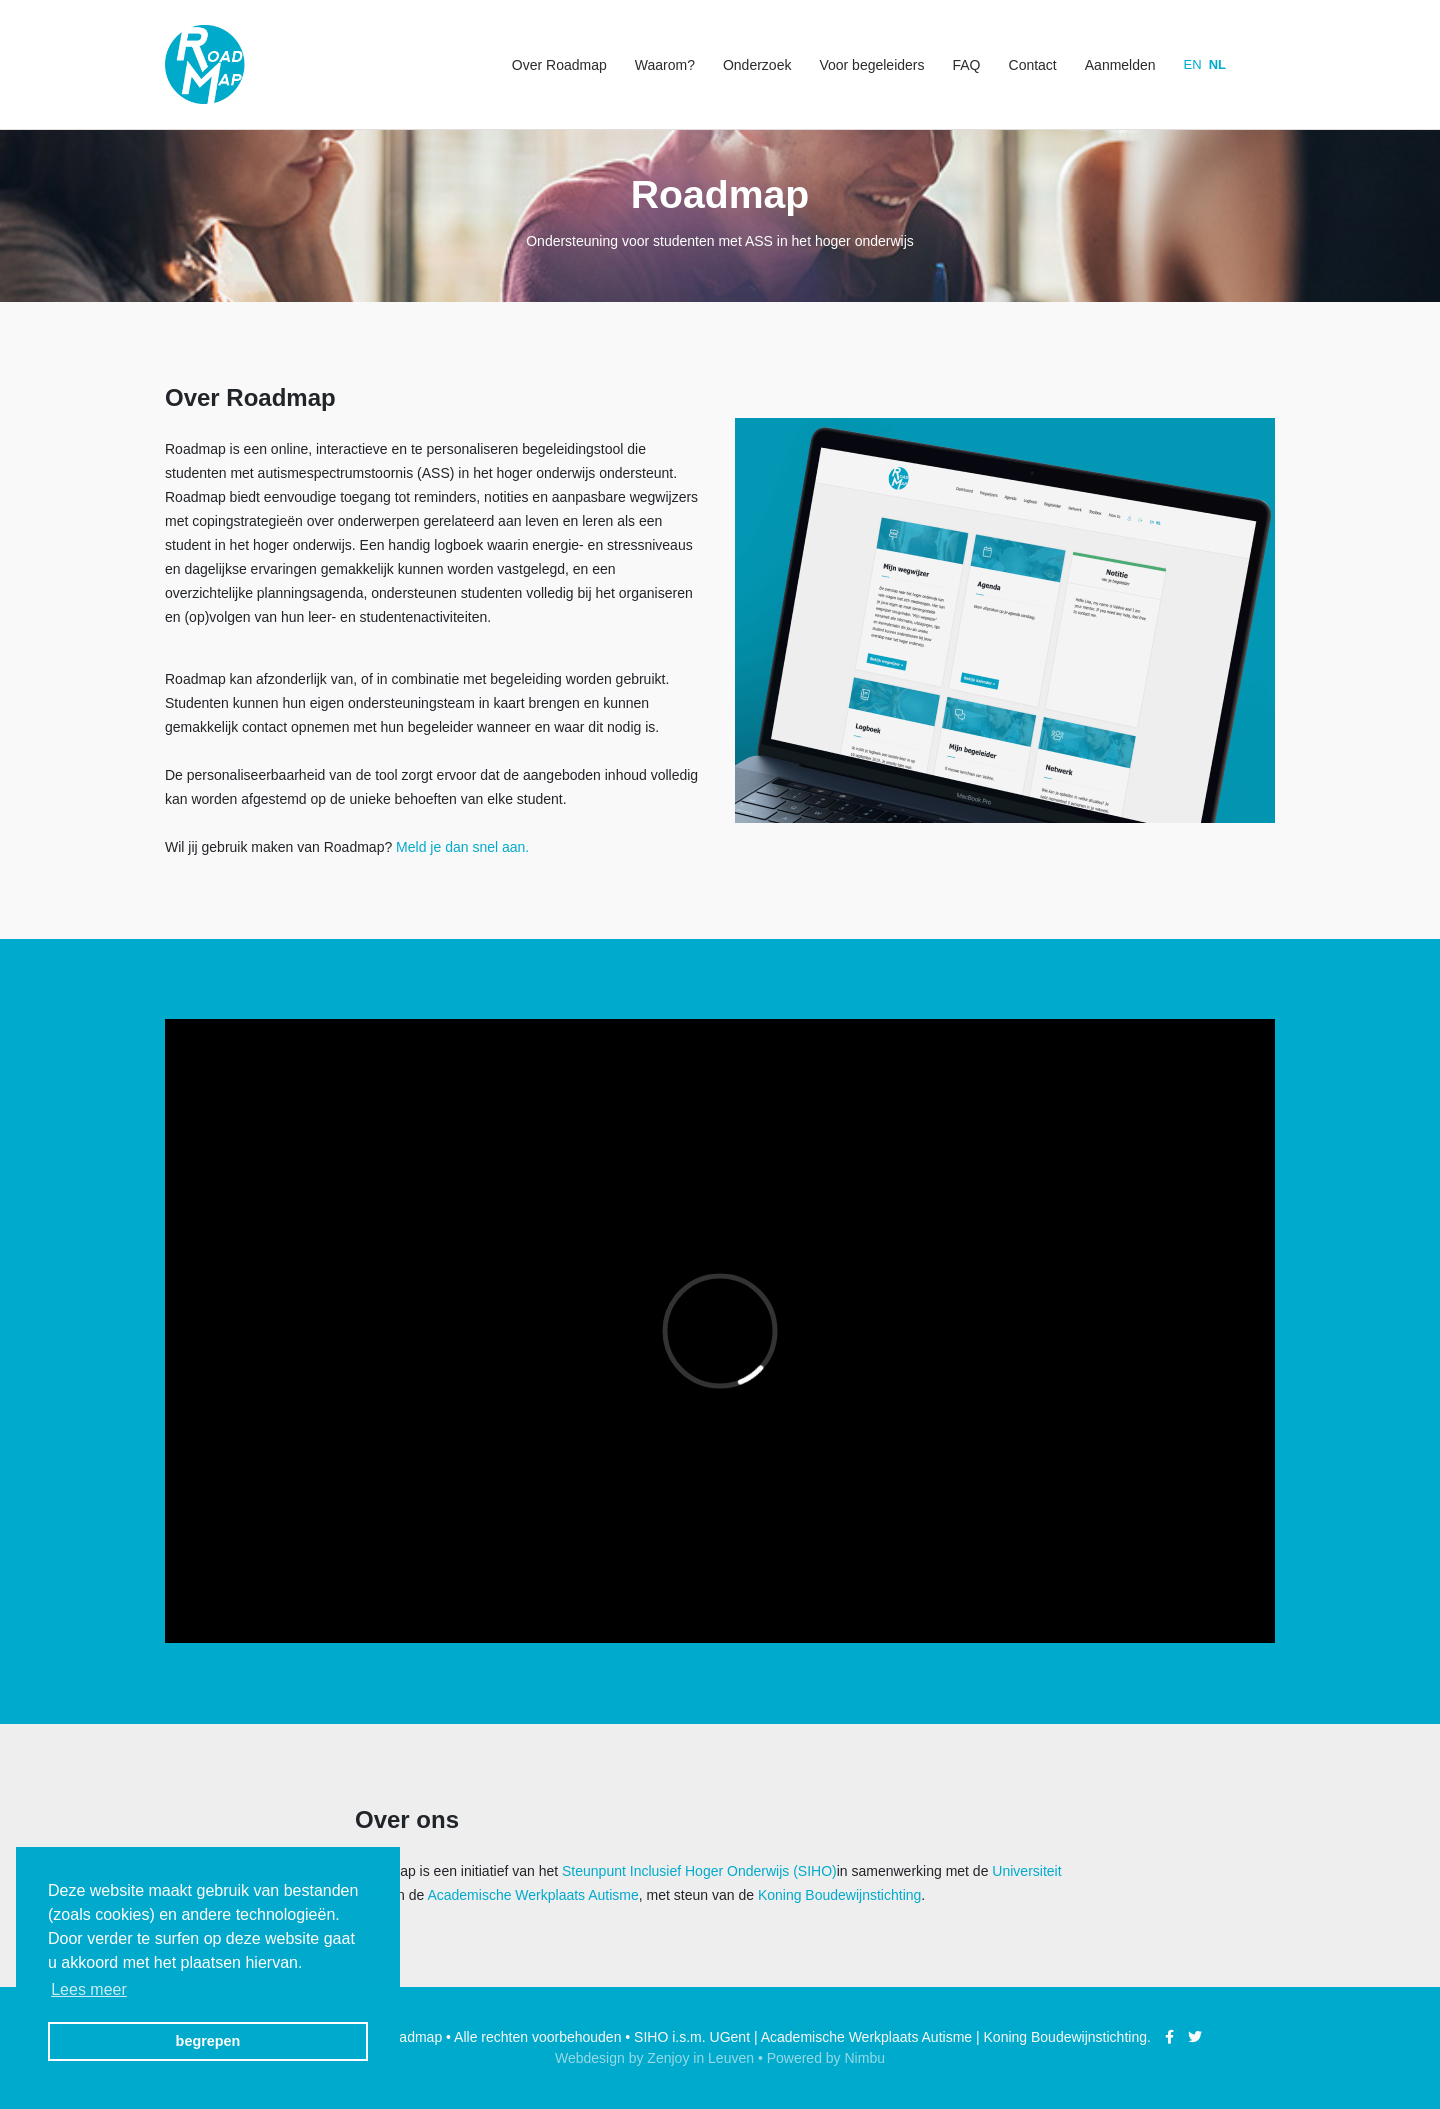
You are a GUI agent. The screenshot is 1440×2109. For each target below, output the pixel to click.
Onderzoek (757, 65)
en (1193, 64)
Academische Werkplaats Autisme (532, 1895)
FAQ (967, 65)
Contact (1033, 65)
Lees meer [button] (89, 1989)
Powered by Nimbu (826, 2058)
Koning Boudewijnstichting (839, 1895)
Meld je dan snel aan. (462, 847)
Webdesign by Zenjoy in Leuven (654, 2058)
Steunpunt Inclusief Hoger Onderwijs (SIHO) (699, 1871)
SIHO (651, 2037)
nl (1217, 64)
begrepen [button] (208, 2041)
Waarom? (665, 65)
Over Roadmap (559, 65)
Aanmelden (1120, 65)
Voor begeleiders (871, 65)
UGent (730, 2037)
